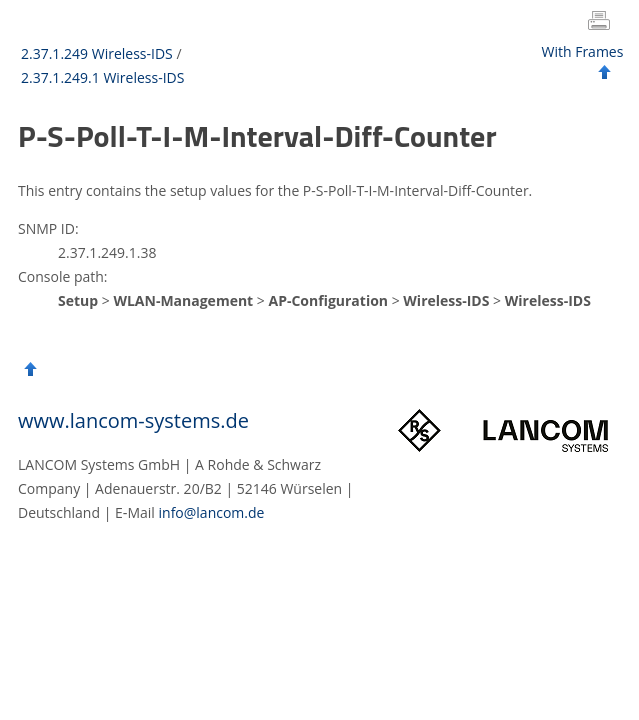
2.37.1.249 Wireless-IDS (97, 53)
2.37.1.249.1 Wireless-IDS (102, 77)
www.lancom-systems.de (133, 420)
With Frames (583, 51)
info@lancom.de (212, 512)
